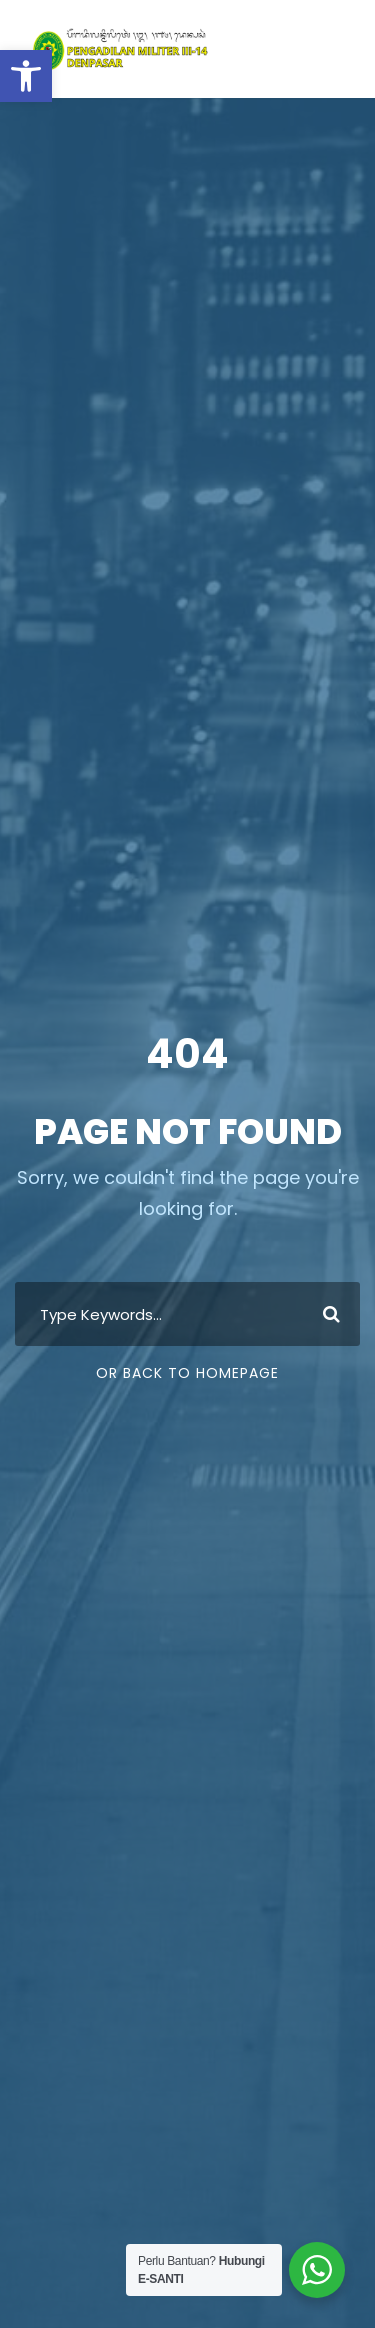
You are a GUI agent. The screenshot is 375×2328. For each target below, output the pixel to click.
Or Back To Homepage (187, 1373)
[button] (26, 76)
